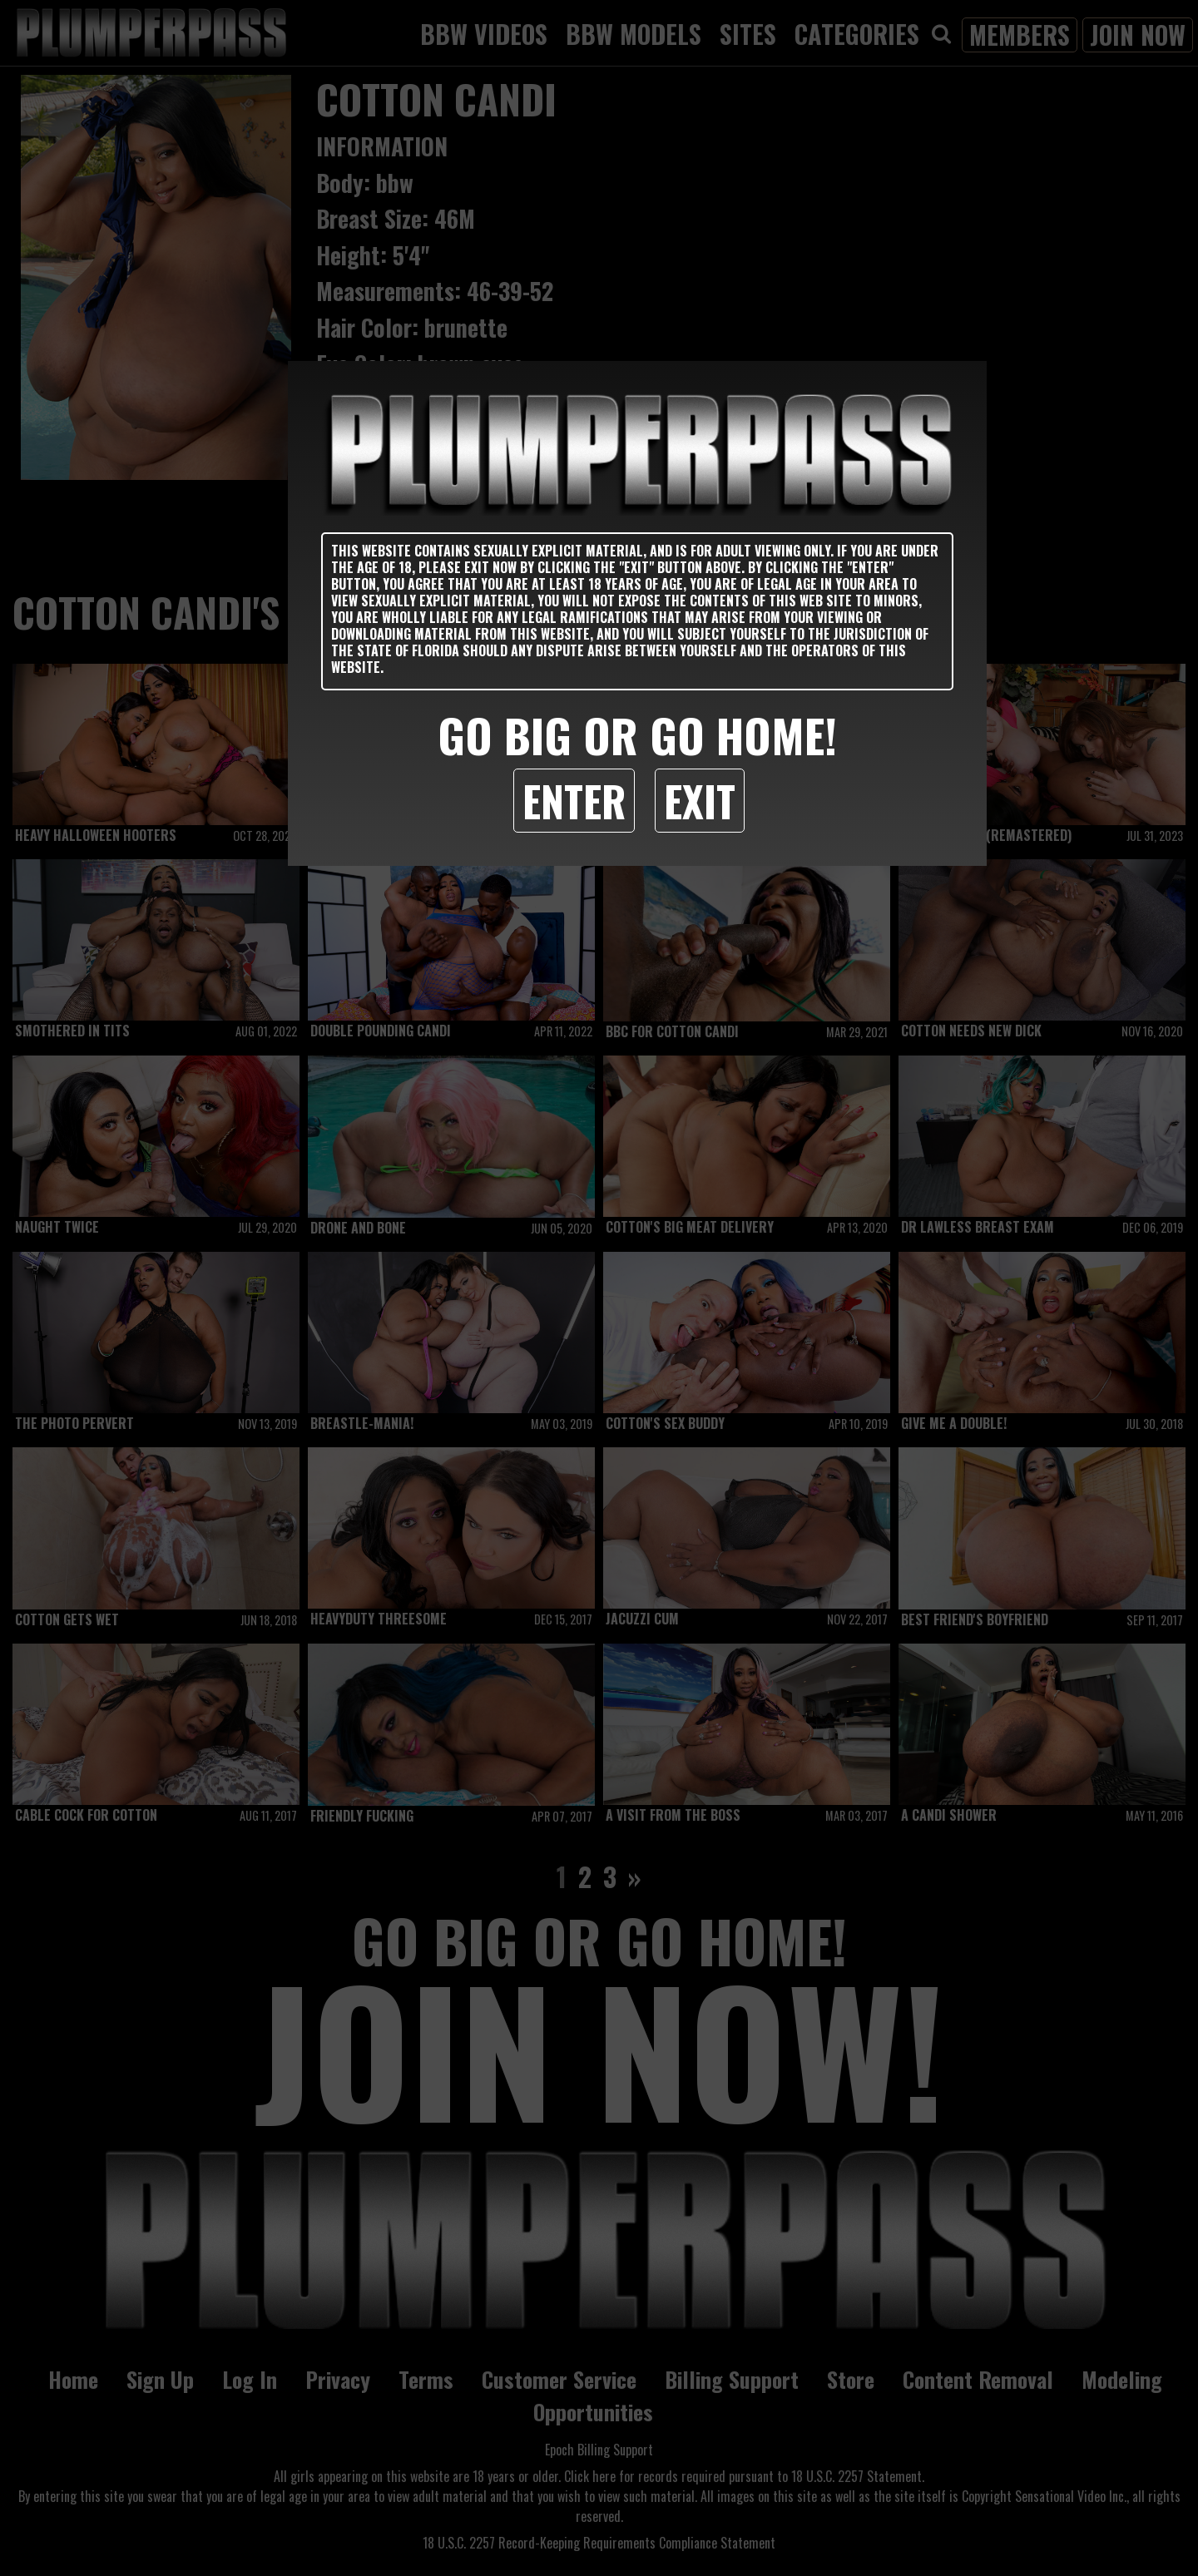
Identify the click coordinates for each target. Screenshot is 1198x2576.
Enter (574, 800)
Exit (699, 800)
